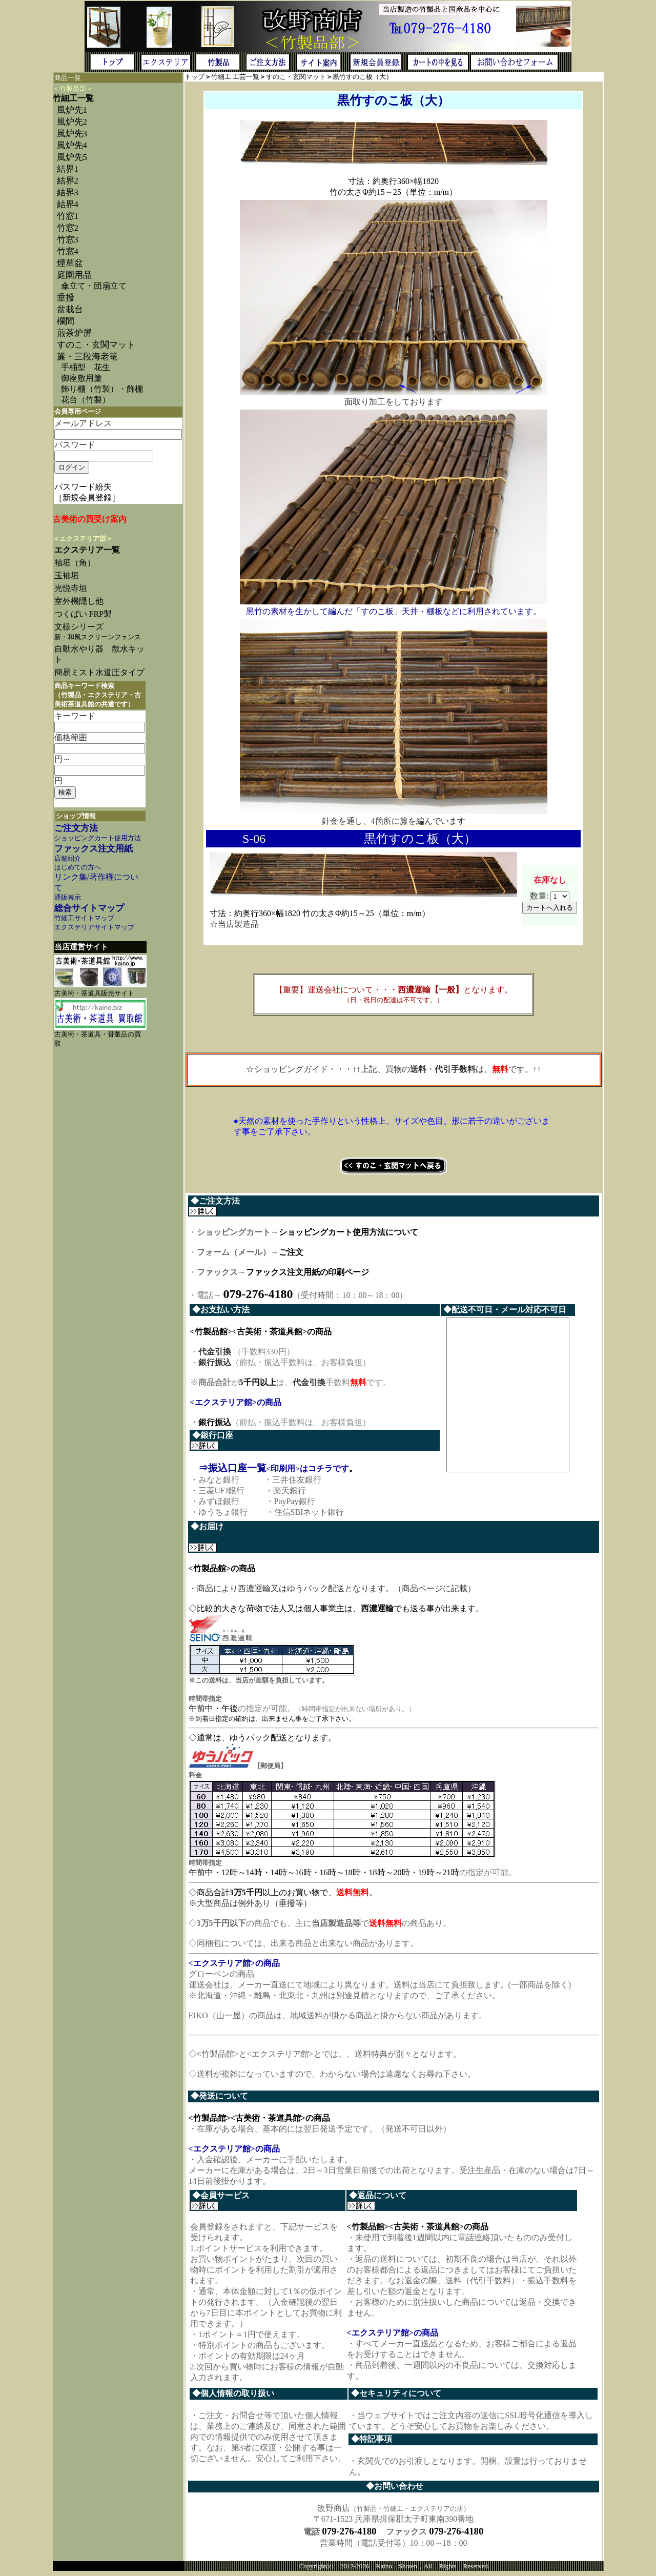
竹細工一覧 (73, 98)
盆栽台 (70, 309)
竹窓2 (67, 228)
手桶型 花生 (85, 367)
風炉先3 (72, 133)
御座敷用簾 (81, 378)
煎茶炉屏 (74, 333)
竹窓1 (67, 216)
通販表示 (67, 897)
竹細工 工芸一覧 (235, 76)
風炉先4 (72, 145)
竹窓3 (67, 240)
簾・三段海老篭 (87, 356)
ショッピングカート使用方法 (97, 838)
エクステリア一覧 (87, 549)
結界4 (67, 204)
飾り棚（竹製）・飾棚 (102, 388)
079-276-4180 (349, 2535)
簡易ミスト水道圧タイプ (103, 672)
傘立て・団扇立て (94, 285)
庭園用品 (74, 275)
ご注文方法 (76, 828)
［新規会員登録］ (87, 497)
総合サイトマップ (89, 908)
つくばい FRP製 (83, 614)
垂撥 (65, 297)
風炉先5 (72, 157)
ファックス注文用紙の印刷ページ (307, 1272)
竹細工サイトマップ (84, 918)
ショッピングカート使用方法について (348, 1232)
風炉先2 (72, 122)
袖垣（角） (74, 562)
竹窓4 (67, 251)
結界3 (67, 192)
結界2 (67, 181)
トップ (194, 76)
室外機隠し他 (79, 601)
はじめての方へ (77, 867)
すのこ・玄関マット (96, 345)
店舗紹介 (67, 858)
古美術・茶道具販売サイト (94, 993)
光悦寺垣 (70, 588)
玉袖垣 (66, 575)
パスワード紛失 (83, 486)
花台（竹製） (85, 399)
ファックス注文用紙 (93, 849)
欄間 (65, 321)
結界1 (67, 169)
